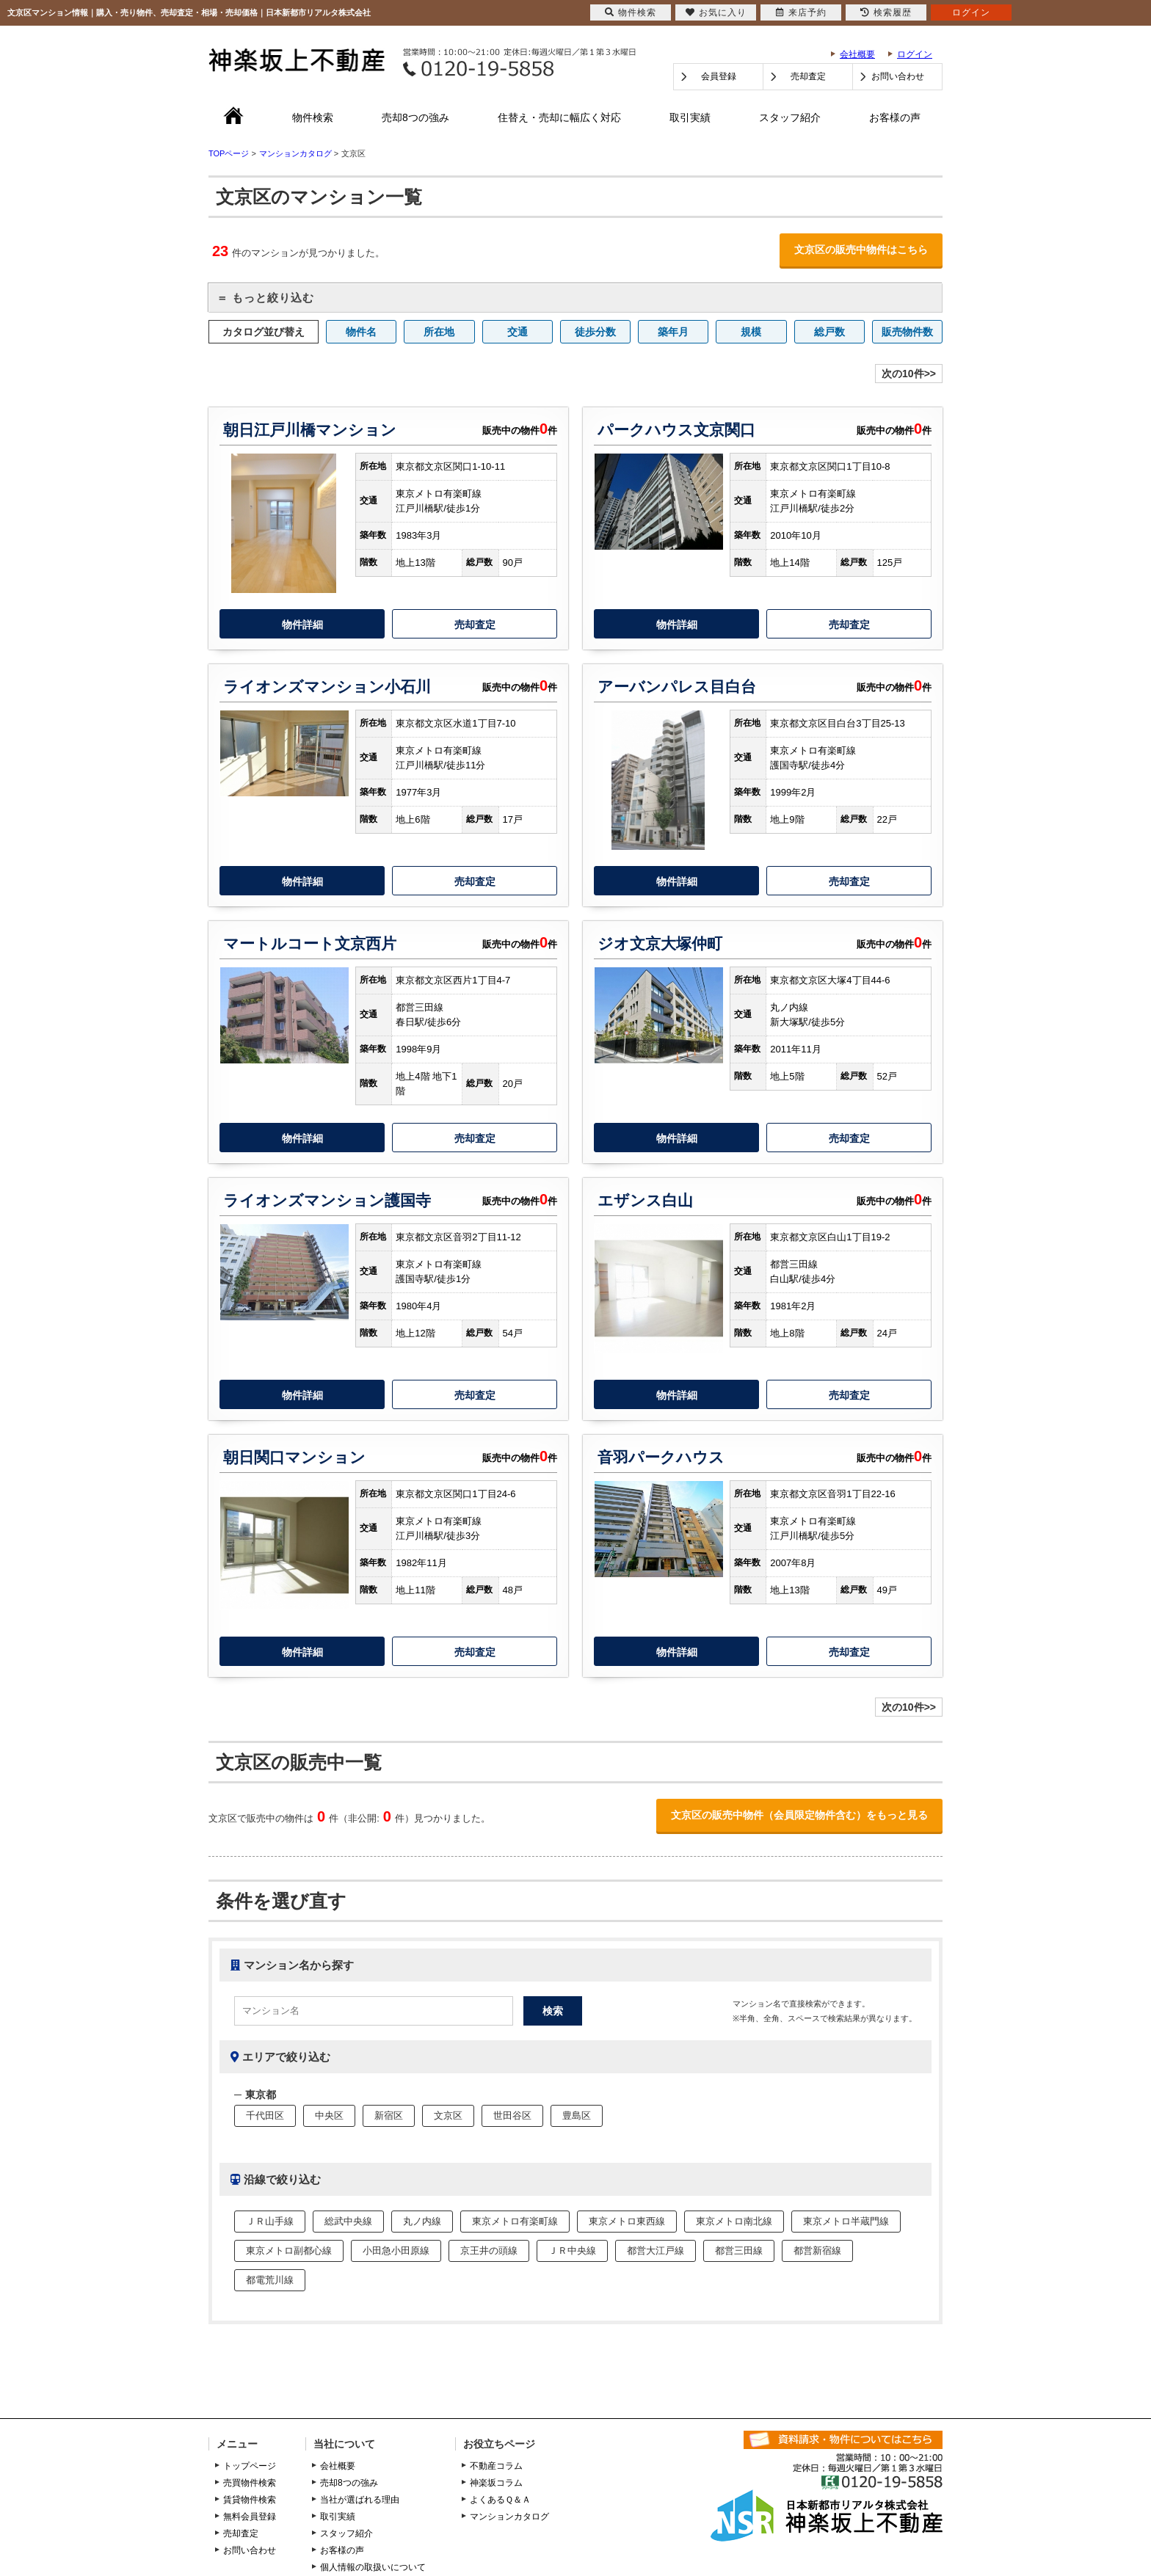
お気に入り (716, 12)
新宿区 (388, 2115)
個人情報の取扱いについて (373, 2567)
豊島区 (576, 2115)
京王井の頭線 (489, 2250)
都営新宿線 (817, 2250)
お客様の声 (895, 117)
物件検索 (312, 117)
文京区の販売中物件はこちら (861, 249)
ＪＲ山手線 (270, 2221)
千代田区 (265, 2115)
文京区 (448, 2115)
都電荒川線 (270, 2279)
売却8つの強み (415, 117)
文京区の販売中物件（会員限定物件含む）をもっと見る (799, 1815)
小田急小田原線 (396, 2250)
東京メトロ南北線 (734, 2221)
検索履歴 (886, 12)
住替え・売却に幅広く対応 (559, 117)
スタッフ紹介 (790, 117)
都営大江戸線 (655, 2250)
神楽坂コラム (496, 2483)
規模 (751, 332)
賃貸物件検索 (249, 2500)
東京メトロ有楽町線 (515, 2221)
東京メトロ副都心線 (289, 2250)
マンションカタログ (509, 2516)
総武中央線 (348, 2221)
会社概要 (857, 54)
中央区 (329, 2115)
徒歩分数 (595, 332)
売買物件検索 (249, 2483)
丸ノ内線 (422, 2221)
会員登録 (718, 76)
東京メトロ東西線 (627, 2221)
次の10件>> (909, 373)
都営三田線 (739, 2250)
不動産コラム (496, 2466)
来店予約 (801, 12)
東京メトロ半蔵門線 (846, 2221)
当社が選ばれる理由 (359, 2500)
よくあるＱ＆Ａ (500, 2500)
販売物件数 (907, 332)
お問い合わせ (897, 76)
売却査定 (808, 76)
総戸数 (829, 332)
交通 (517, 332)
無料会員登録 (249, 2516)
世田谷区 (512, 2115)
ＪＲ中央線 (572, 2250)
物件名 (361, 332)
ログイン (914, 54)
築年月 (673, 332)
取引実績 (690, 117)
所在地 (439, 332)
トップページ (249, 2466)
